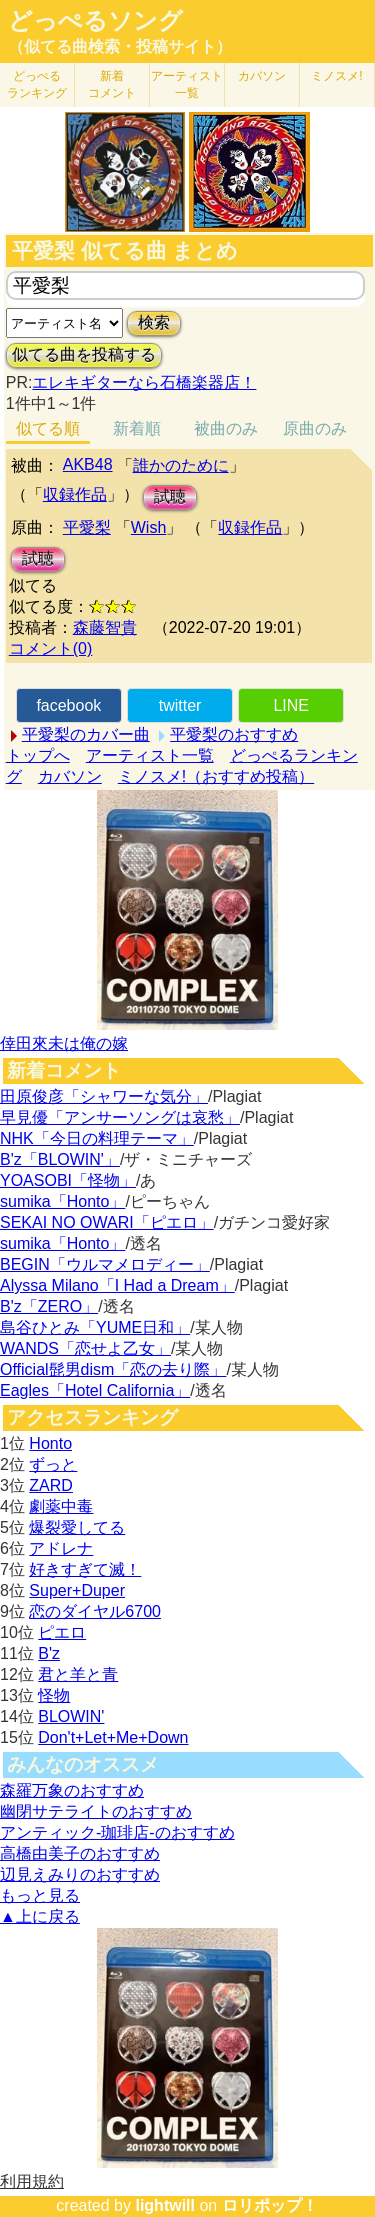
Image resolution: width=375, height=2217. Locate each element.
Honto (50, 1443)
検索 (154, 322)
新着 (112, 84)
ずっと (53, 1464)
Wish (149, 527)
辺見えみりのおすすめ (80, 1874)
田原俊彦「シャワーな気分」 (104, 1096)
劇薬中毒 (61, 1506)
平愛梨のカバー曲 (86, 734)
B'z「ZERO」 (49, 1306)
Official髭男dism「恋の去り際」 (113, 1369)
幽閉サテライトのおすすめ (96, 1811)
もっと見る (40, 1895)
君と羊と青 (78, 1674)
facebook (68, 705)
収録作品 (75, 494)
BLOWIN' (71, 1716)
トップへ (38, 755)
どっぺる (37, 84)
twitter (180, 705)
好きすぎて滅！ (85, 1569)
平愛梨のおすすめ (234, 734)
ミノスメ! (336, 76)
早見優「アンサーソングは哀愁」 (120, 1117)
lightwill (165, 2205)
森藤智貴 (105, 627)
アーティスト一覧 (150, 755)
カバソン (262, 76)
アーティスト (187, 84)
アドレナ (61, 1548)
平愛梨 (87, 527)
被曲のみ (226, 428)
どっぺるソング (95, 21)
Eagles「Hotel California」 (95, 1390)
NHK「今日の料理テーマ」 (97, 1138)
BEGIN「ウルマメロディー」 (105, 1264)
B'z (49, 1653)
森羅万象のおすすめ (72, 1790)
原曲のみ (315, 428)
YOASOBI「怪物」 (68, 1180)
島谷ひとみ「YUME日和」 (95, 1327)
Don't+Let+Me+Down (113, 1737)
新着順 (137, 428)
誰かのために (181, 465)
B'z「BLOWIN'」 (60, 1159)
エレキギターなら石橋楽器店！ (144, 382)
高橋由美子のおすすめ (80, 1853)
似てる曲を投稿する (84, 354)
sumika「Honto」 (62, 1201)
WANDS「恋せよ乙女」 (85, 1348)
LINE (291, 705)
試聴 (170, 496)
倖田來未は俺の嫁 (64, 1043)
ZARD (51, 1485)
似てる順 (48, 428)
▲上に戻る (40, 1916)
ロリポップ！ (270, 2205)
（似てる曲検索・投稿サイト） (120, 46)
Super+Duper (77, 1590)
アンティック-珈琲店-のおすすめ (117, 1832)
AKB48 (88, 464)
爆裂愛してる (77, 1527)
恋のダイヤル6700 (95, 1611)
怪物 (54, 1695)
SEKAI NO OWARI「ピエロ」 (107, 1222)
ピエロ (62, 1632)
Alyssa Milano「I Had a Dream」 (117, 1285)
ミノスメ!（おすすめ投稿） (216, 776)
